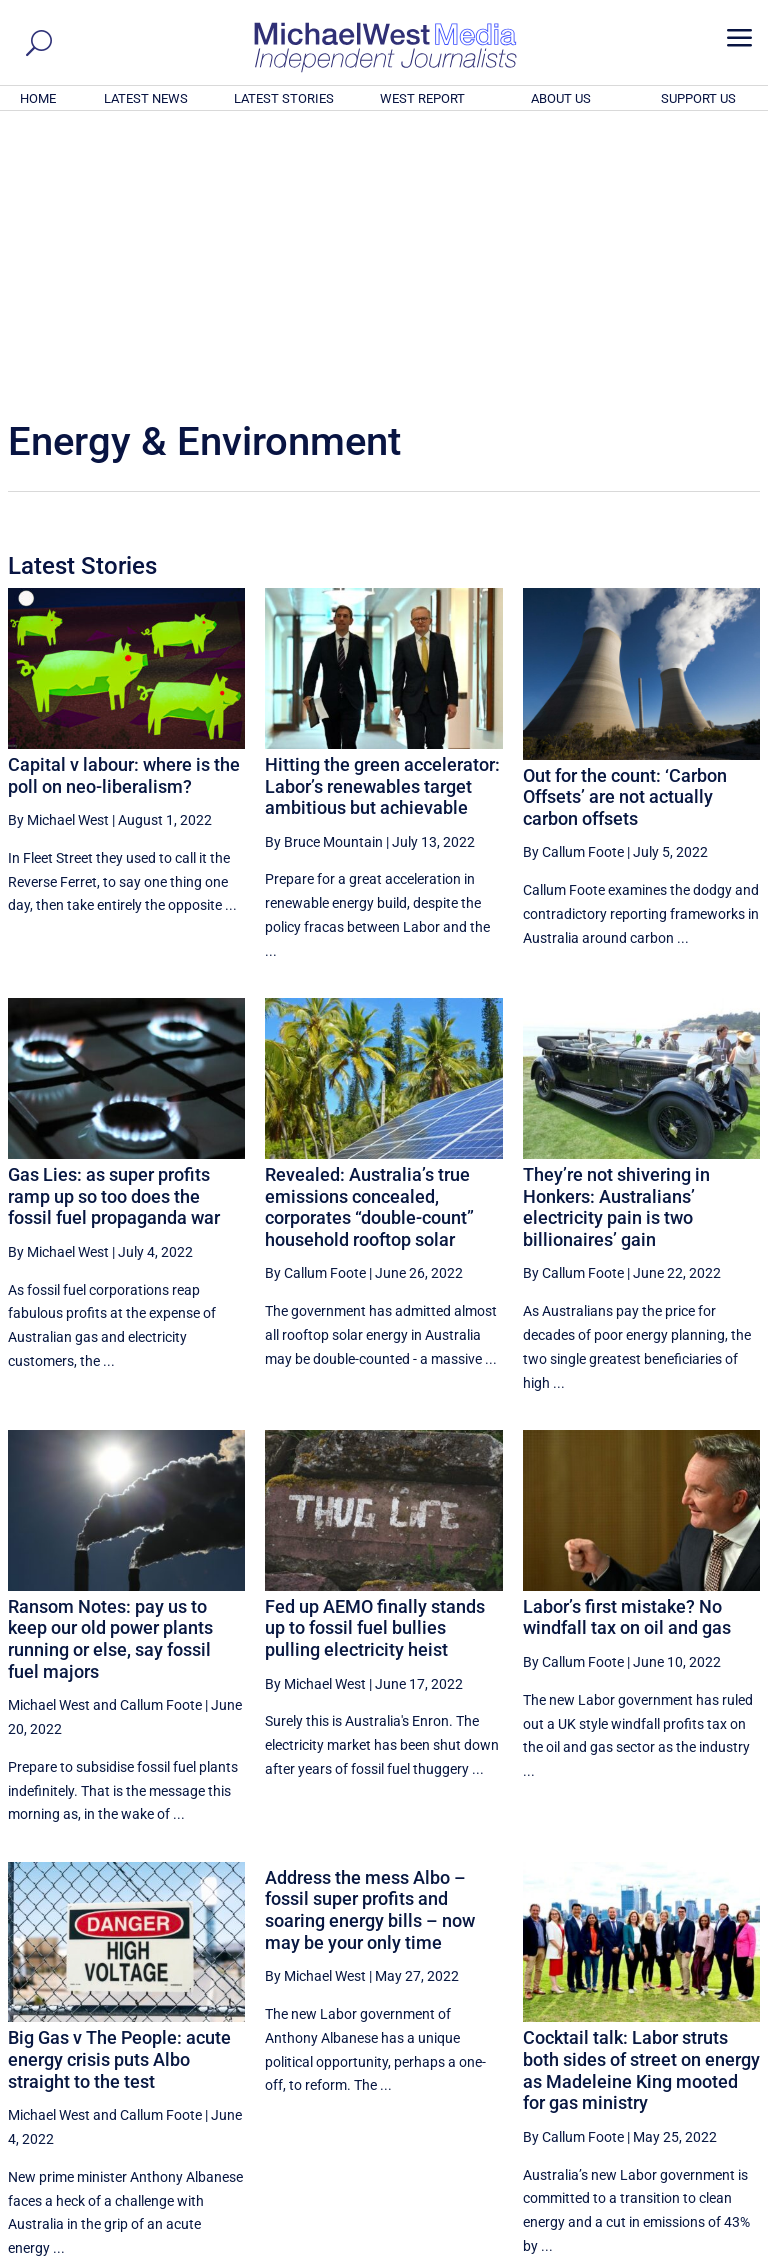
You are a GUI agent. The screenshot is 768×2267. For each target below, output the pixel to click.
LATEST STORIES (284, 98)
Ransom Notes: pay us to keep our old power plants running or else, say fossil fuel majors (110, 1367)
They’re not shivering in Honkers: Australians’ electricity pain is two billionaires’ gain (616, 935)
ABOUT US (561, 98)
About (617, 2254)
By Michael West (58, 548)
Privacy (725, 2254)
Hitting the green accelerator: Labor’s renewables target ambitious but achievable (382, 514)
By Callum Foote (573, 580)
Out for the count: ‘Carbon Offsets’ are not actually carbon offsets (625, 525)
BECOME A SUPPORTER (670, 2141)
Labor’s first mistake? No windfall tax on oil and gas (627, 1345)
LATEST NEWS (146, 98)
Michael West (49, 1433)
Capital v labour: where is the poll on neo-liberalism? (124, 503)
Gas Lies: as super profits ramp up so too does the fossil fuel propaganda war (114, 924)
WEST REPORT (422, 98)
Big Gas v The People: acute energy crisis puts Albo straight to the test (119, 1787)
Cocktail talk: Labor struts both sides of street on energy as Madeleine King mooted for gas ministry (641, 1798)
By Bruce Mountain (324, 570)
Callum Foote (161, 1433)
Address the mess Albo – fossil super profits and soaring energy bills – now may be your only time (370, 1638)
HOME (38, 98)
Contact (668, 2254)
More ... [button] (705, 2065)
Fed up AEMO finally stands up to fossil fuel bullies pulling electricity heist (375, 1356)
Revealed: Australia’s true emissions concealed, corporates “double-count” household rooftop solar (369, 935)
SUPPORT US (698, 98)
